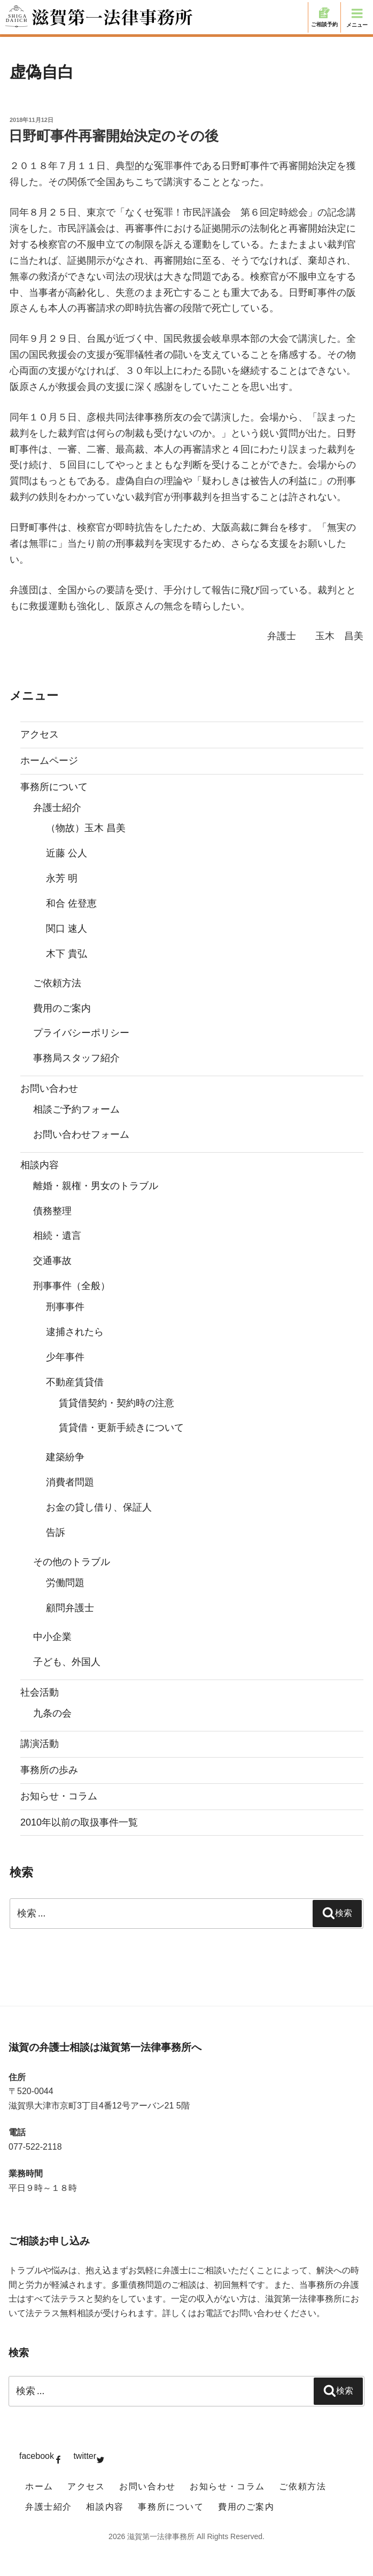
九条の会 (52, 1713)
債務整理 (52, 1211)
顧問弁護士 (70, 1608)
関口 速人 (66, 928)
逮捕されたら (75, 1332)
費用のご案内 (62, 1008)
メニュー (357, 17)
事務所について (54, 786)
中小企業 (52, 1636)
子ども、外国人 (66, 1662)
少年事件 (65, 1357)
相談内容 (39, 1165)
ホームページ (49, 760)
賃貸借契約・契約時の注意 (116, 1403)
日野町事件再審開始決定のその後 (114, 136)
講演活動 (39, 1743)
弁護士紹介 (57, 807)
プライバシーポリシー (81, 1033)
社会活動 (39, 1692)
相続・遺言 (57, 1235)
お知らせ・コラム (58, 1796)
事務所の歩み (49, 1770)
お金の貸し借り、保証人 (99, 1507)
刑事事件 (65, 1306)
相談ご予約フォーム (76, 1109)
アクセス (39, 734)
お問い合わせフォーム (81, 1134)
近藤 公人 (66, 853)
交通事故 (52, 1260)
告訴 (55, 1532)
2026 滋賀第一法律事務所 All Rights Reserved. (186, 2536)
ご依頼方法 (57, 983)
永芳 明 (61, 878)
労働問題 (65, 1582)
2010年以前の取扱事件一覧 (79, 1822)
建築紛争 (65, 1457)
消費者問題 (70, 1482)
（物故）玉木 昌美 (86, 828)
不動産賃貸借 (75, 1382)
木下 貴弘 (66, 953)
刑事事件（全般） (71, 1286)
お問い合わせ (49, 1088)
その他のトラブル (71, 1562)
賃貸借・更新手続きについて (121, 1427)
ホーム (39, 2486)
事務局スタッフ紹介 (76, 1058)
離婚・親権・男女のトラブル (95, 1185)
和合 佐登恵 (71, 903)
